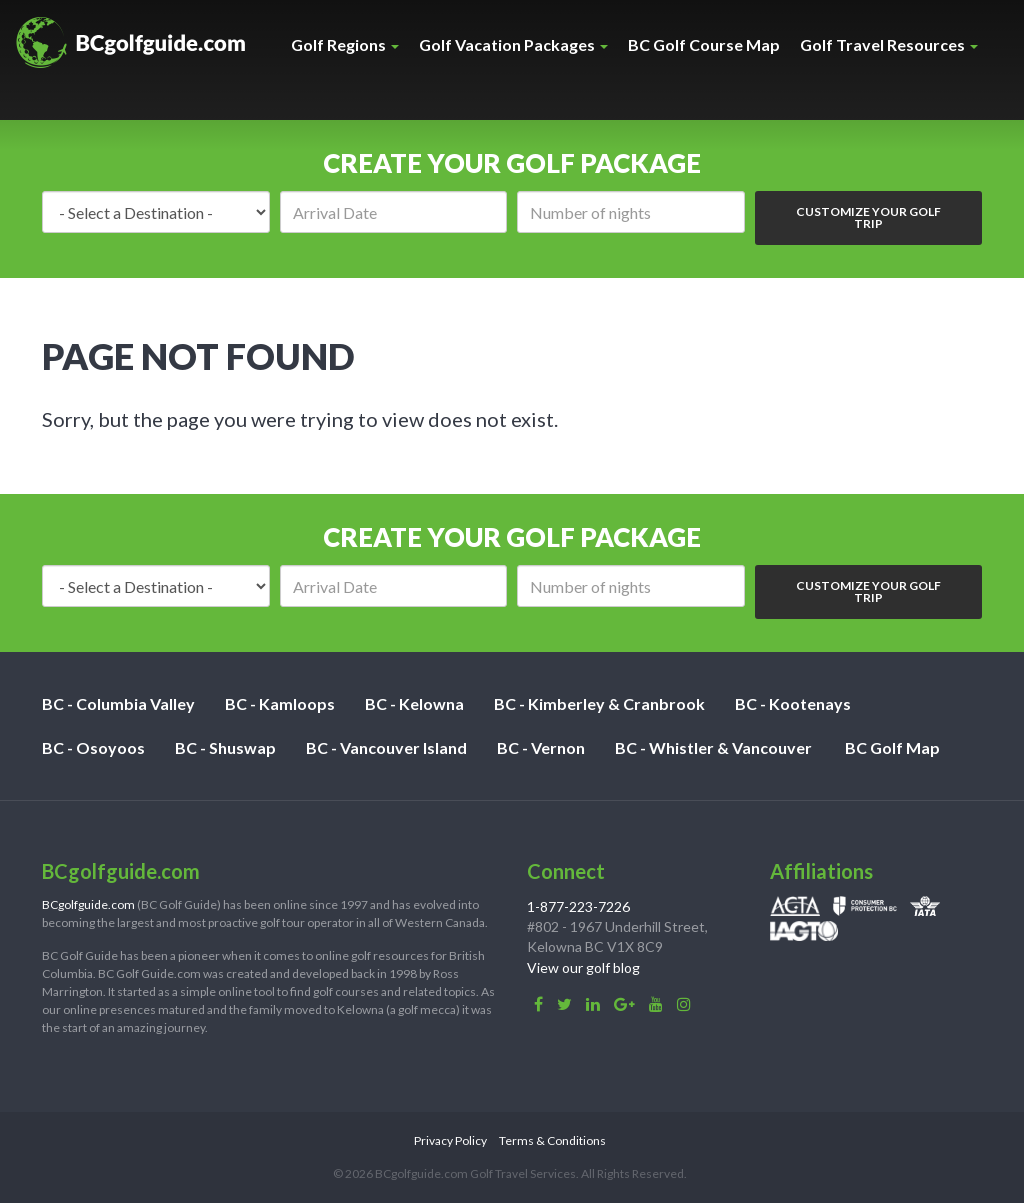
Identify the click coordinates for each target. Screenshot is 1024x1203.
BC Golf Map (892, 747)
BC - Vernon (541, 747)
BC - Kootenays (793, 703)
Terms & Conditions (552, 1140)
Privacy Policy (450, 1140)
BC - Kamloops (280, 703)
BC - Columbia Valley (118, 703)
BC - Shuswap (225, 747)
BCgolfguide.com (88, 904)
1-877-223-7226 (578, 906)
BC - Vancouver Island (386, 747)
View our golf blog (583, 967)
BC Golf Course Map (704, 44)
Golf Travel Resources (889, 44)
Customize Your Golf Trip (868, 217)
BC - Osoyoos (93, 747)
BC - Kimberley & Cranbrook (599, 703)
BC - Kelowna (414, 703)
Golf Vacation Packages (513, 44)
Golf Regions (345, 44)
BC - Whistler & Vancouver (713, 747)
